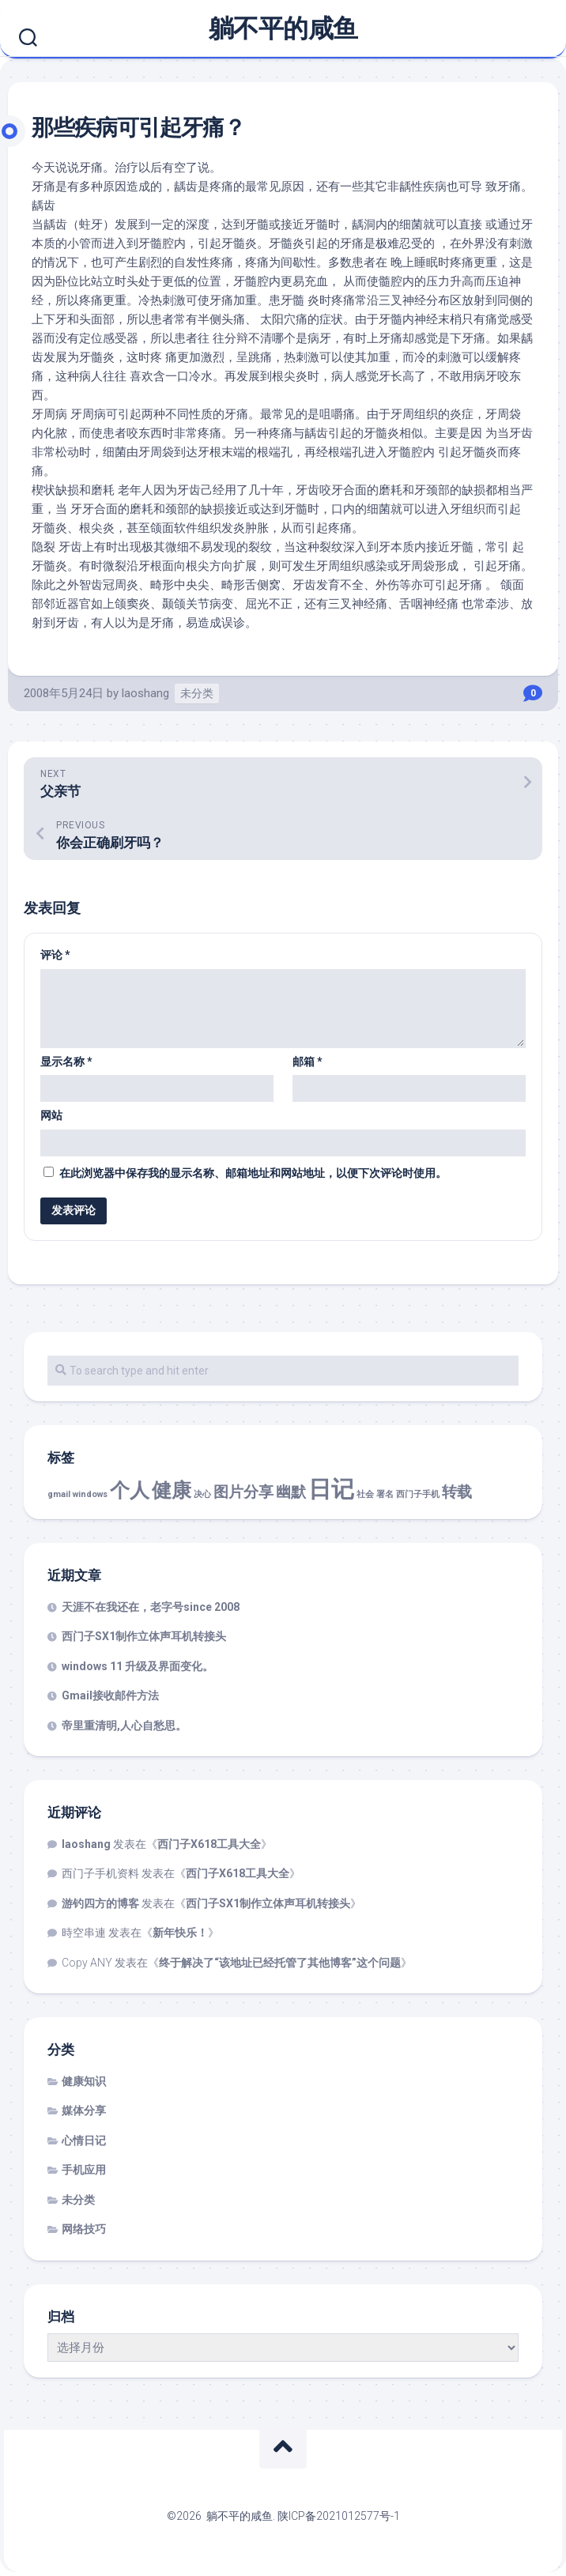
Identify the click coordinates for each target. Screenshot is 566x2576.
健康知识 (84, 2081)
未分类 (196, 693)
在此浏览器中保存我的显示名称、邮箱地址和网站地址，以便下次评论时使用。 (253, 1173)
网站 (51, 1115)
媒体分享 (84, 2110)
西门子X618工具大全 (209, 1844)
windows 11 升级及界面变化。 (137, 1666)
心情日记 (84, 2140)
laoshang (145, 693)
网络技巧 (84, 2229)
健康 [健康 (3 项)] (171, 1490)
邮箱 (307, 1061)
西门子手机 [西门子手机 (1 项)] (418, 1494)
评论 (55, 955)
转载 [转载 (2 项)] (457, 1492)
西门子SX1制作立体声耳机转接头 (144, 1636)
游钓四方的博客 (100, 1903)
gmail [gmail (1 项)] (58, 1494)
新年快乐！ (180, 1932)
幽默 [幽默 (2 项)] (291, 1492)
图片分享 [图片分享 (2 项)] (243, 1492)
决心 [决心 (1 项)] (202, 1494)
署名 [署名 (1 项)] (385, 1494)
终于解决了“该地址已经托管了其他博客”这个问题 (280, 1962)
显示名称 (66, 1061)
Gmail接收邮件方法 (110, 1695)
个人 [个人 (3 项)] (129, 1490)
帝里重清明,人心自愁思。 (124, 1725)
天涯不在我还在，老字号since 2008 (151, 1607)
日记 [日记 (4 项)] (331, 1489)
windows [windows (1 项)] (90, 1494)
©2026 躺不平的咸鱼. (222, 2516)
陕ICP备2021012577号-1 (338, 2516)
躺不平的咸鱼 (283, 28)
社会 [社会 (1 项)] (365, 1494)
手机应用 (84, 2169)
